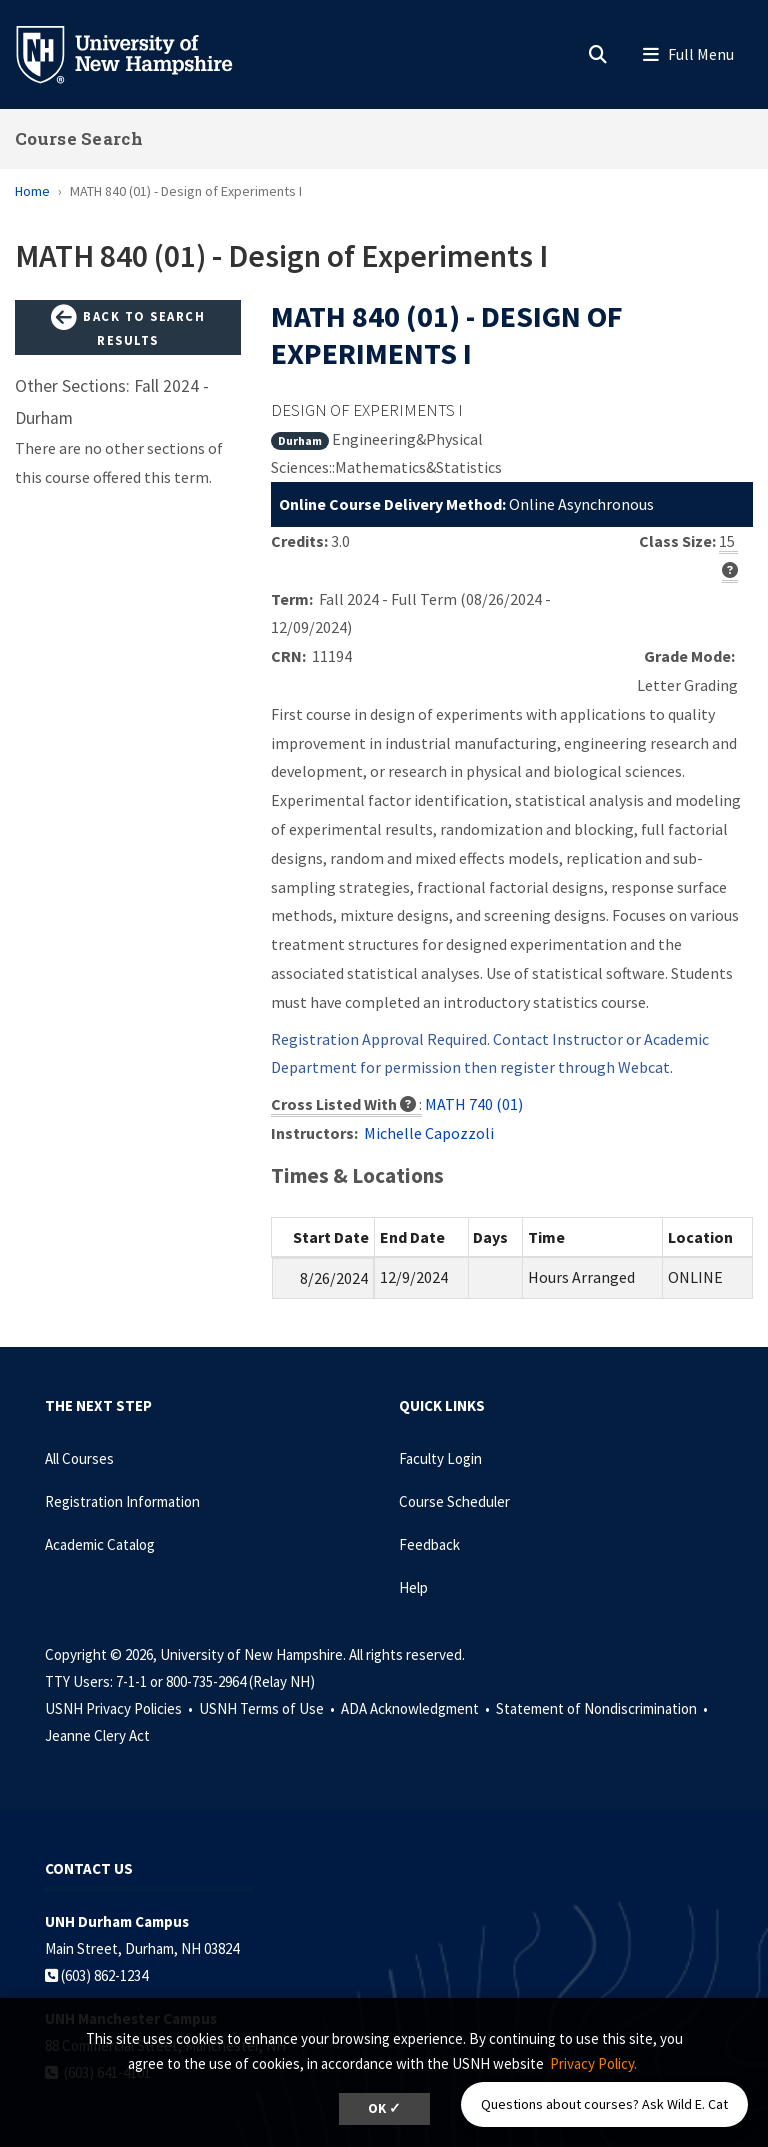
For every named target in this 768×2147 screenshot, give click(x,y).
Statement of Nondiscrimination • (603, 1708)
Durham (300, 440)
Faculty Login (440, 1458)
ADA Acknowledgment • (417, 1708)
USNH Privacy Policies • (120, 1708)
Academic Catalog (100, 1544)
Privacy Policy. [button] (593, 2063)
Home (32, 191)
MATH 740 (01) (474, 1104)
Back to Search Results (128, 326)
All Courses (79, 1458)
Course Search (79, 138)
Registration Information (122, 1501)
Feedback (429, 1544)
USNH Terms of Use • (268, 1708)
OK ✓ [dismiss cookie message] (384, 2108)
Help (413, 1587)
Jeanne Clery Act (97, 1735)
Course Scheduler (454, 1501)
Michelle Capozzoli (429, 1133)
